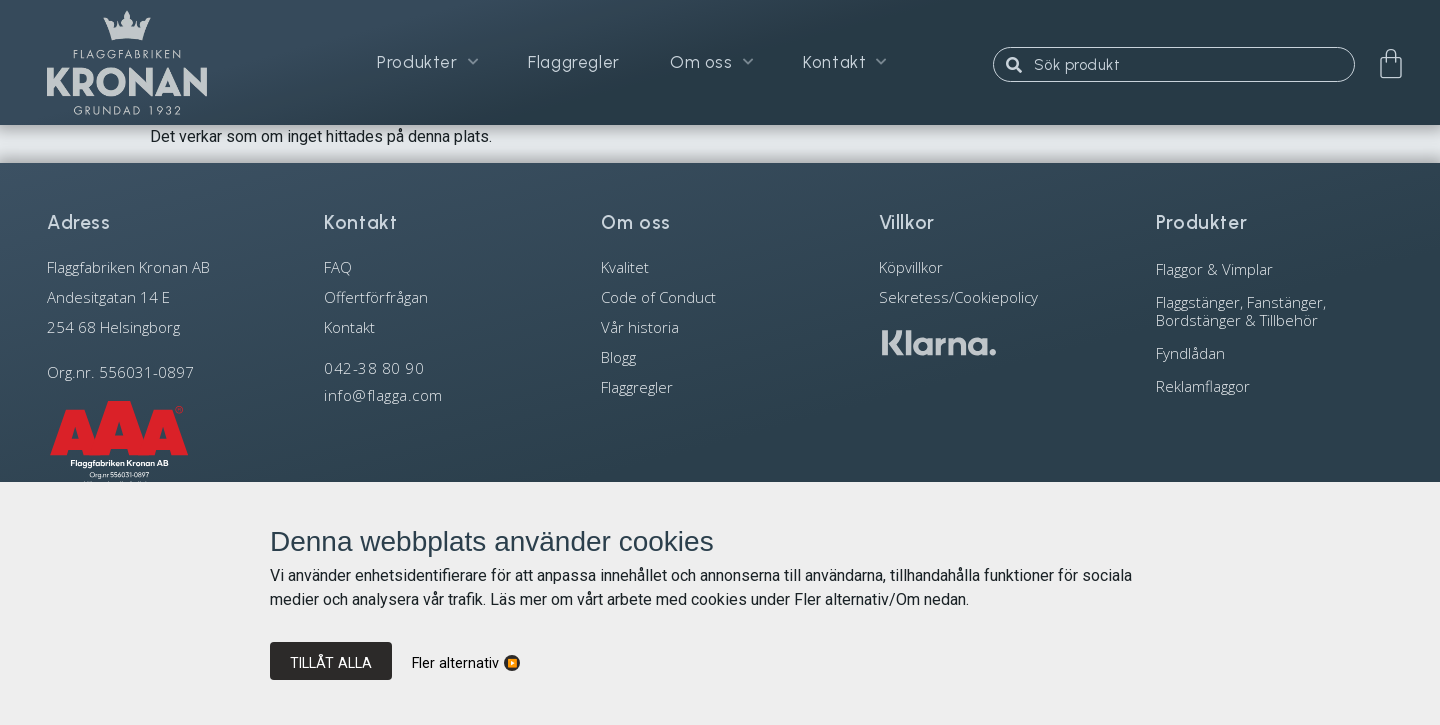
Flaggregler (574, 62)
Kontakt (845, 62)
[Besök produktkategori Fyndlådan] (1274, 352)
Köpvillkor (911, 267)
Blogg (618, 357)
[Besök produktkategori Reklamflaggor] (1274, 385)
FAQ (338, 267)
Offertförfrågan (376, 297)
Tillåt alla (331, 663)
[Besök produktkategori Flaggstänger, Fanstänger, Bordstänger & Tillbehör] (1274, 310)
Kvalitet (625, 267)
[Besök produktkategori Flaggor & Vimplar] (1274, 268)
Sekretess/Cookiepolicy (958, 297)
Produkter (427, 62)
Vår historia (640, 327)
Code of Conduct (658, 297)
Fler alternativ (455, 663)
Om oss (711, 62)
